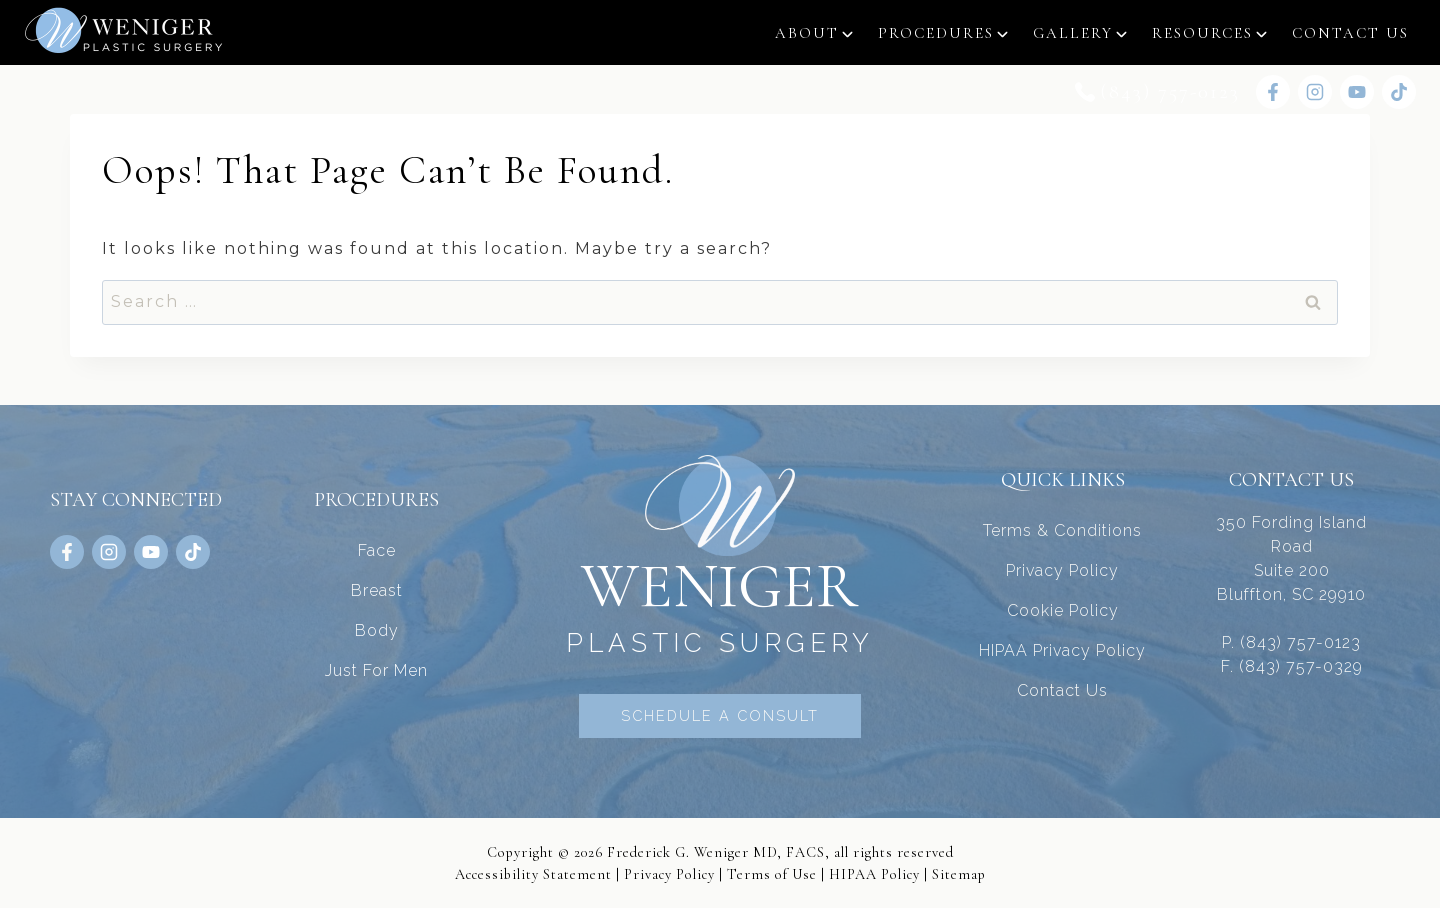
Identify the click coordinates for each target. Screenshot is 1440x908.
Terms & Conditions (1062, 529)
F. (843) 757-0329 (1292, 665)
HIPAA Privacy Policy (1062, 649)
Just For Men (376, 669)
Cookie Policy (1063, 609)
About (807, 33)
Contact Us (1350, 33)
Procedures (936, 33)
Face (377, 549)
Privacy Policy (1062, 569)
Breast (377, 589)
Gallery (1073, 33)
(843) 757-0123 (1170, 92)
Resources (1202, 33)
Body (377, 629)
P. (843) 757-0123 (1291, 641)
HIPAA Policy (874, 873)
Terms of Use (772, 873)
